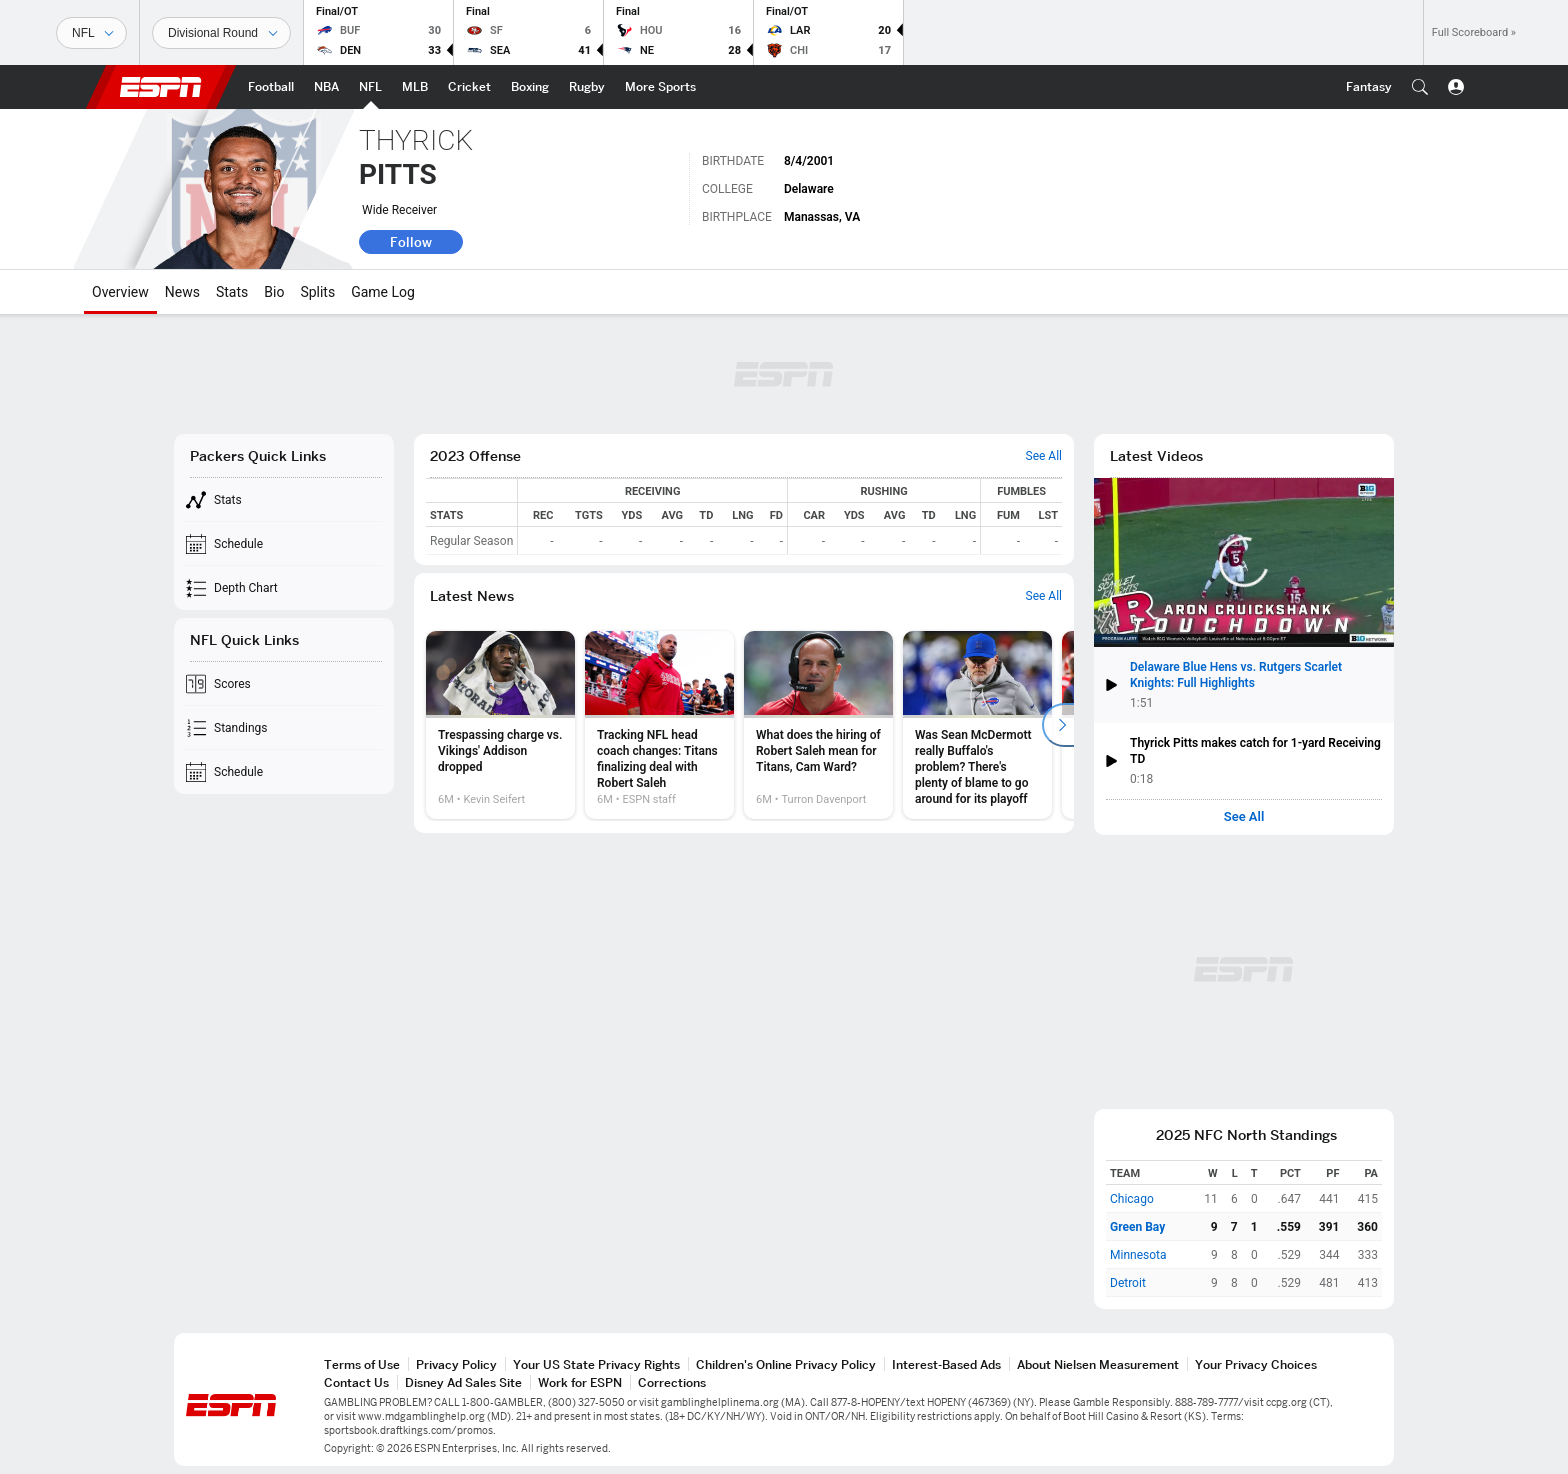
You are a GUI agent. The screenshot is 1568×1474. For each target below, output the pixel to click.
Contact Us (356, 1382)
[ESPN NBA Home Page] (326, 87)
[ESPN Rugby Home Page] (587, 87)
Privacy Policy (456, 1364)
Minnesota (1138, 1255)
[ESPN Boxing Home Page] (530, 87)
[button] (1420, 87)
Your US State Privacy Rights (596, 1364)
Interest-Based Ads (946, 1364)
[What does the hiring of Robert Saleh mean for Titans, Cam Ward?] (818, 725)
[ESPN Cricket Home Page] (469, 87)
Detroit (1128, 1283)
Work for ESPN (580, 1382)
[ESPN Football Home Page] (271, 87)
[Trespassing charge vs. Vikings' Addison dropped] (500, 725)
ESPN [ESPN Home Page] (161, 87)
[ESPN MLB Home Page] (415, 87)
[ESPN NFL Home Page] (370, 87)
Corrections (672, 1382)
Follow (411, 242)
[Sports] (91, 33)
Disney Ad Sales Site (463, 1382)
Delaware (809, 189)
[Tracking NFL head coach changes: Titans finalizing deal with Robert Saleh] (659, 725)
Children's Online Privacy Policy (786, 1364)
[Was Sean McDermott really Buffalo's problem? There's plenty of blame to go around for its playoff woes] (977, 725)
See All (1244, 817)
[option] (500, 725)
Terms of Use (362, 1364)
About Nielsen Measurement (1098, 1364)
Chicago (1132, 1199)
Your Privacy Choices (1256, 1364)
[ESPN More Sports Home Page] (660, 87)
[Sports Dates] (221, 33)
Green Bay (1137, 1227)
